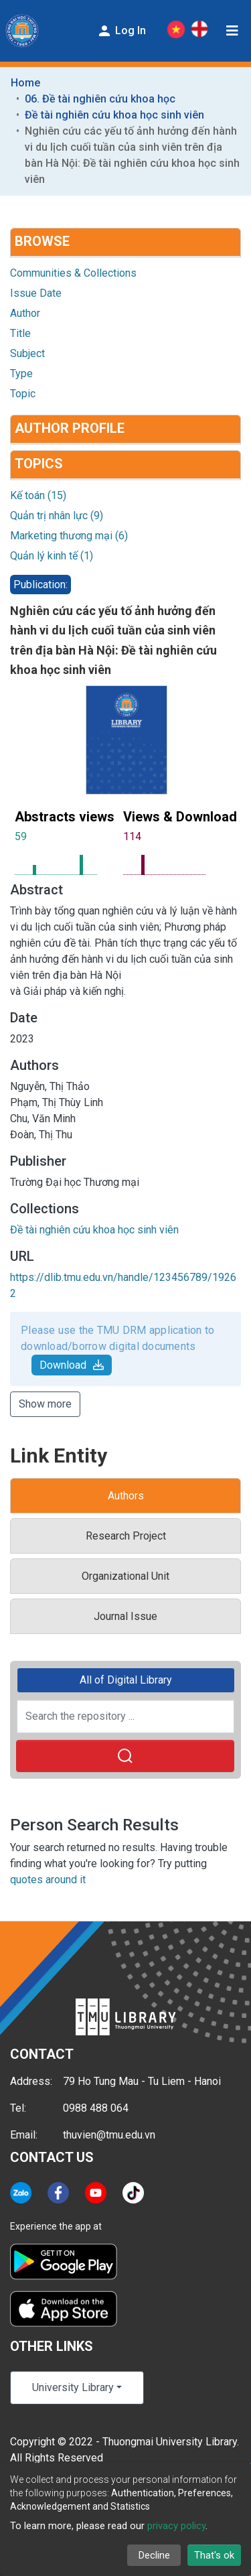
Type (21, 373)
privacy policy (176, 2526)
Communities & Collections (73, 273)
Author (25, 313)
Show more (45, 1404)
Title (20, 333)
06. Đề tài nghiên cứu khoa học (100, 98)
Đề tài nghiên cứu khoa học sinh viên (114, 115)
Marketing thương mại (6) (69, 535)
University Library (73, 2387)
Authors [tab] (126, 1495)
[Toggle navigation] (232, 30)
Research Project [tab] (126, 1536)
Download (71, 1365)
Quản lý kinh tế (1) (51, 555)
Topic (22, 393)
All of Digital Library (126, 1680)
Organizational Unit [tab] (125, 1576)
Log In (121, 31)
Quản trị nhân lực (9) (56, 515)
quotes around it (48, 1879)
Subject (27, 353)
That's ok (214, 2555)
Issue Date (36, 293)
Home (25, 82)
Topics (39, 464)
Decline (154, 2555)
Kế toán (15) (38, 495)
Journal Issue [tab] (125, 1616)
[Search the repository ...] (125, 1716)
